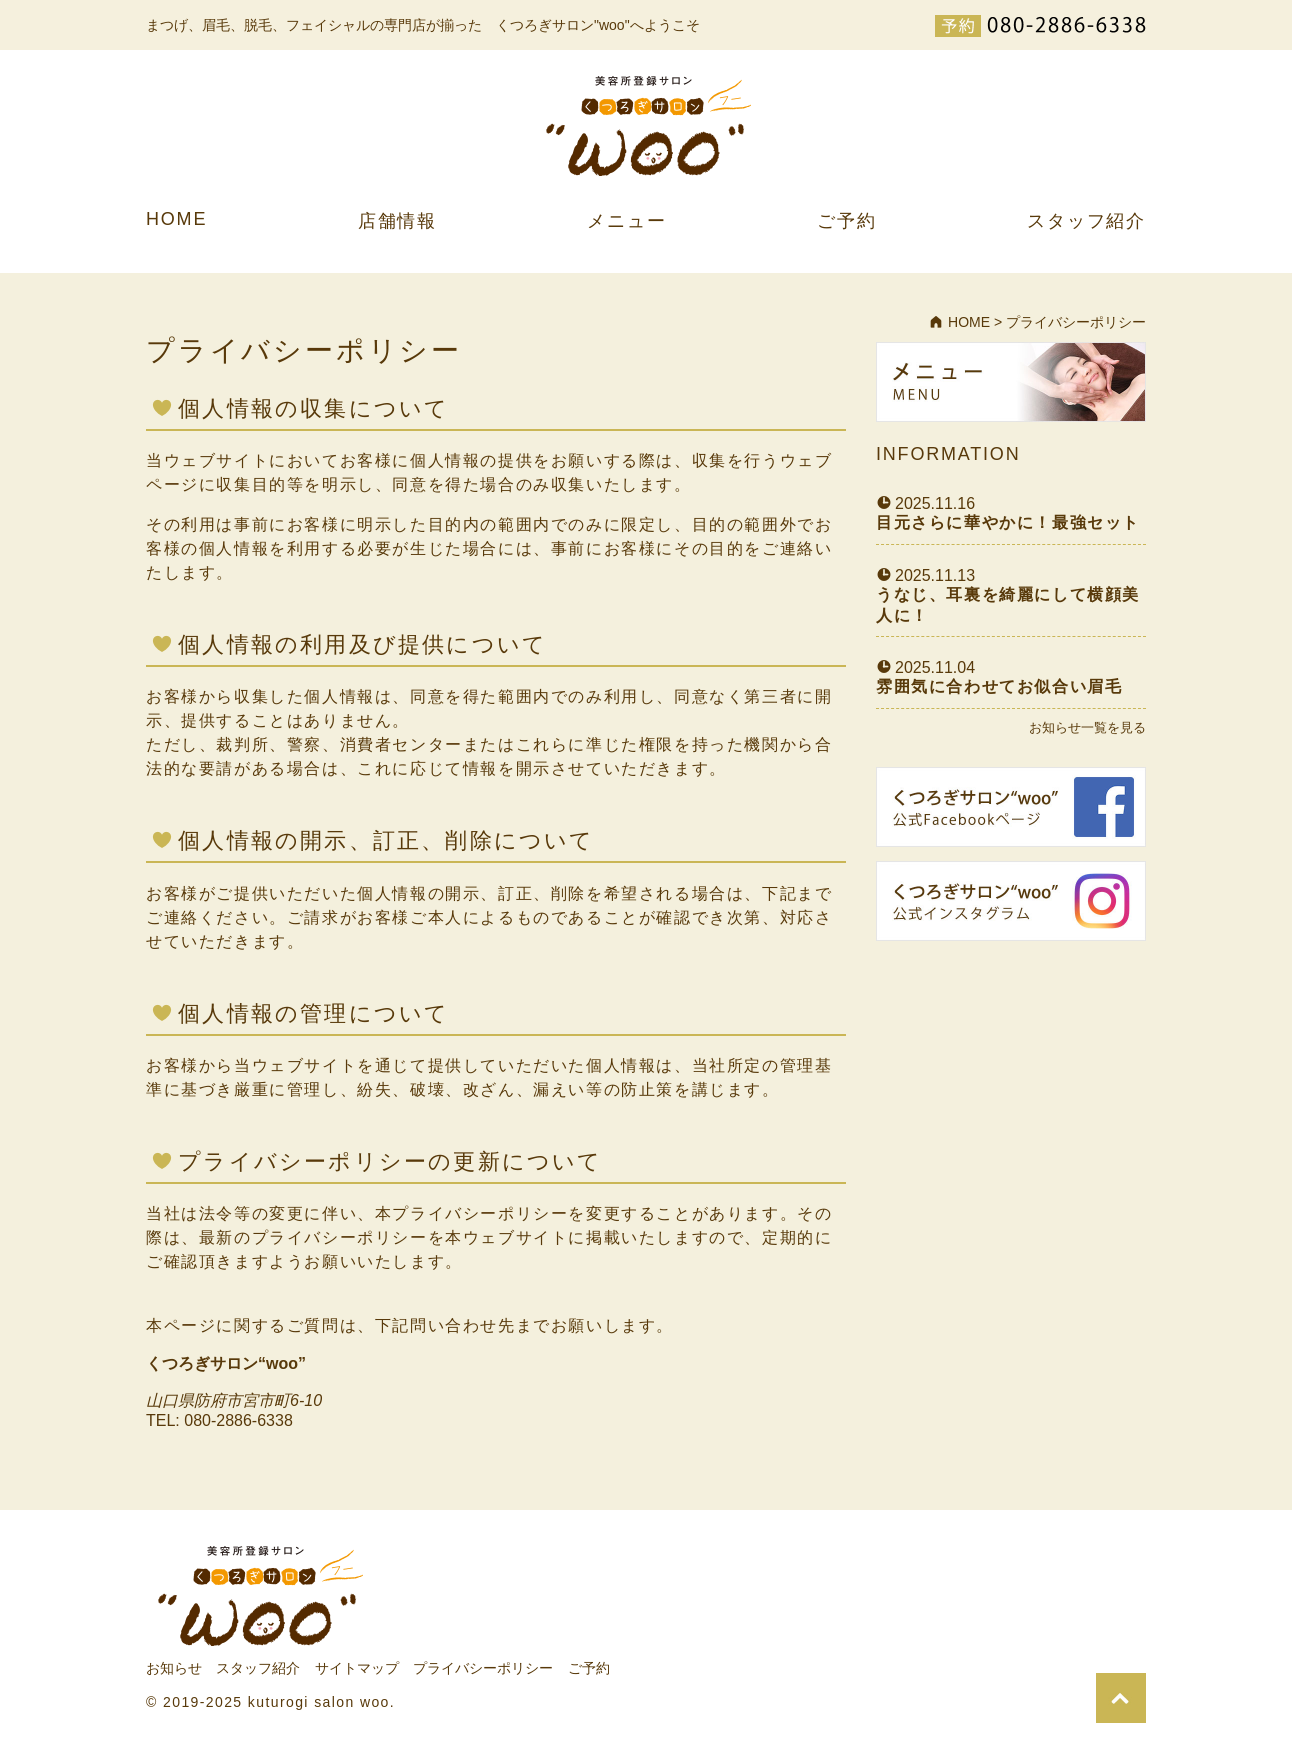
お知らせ (174, 1668)
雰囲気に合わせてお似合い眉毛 (999, 686)
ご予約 (846, 221)
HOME (176, 219)
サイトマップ (357, 1668)
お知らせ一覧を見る (1087, 727)
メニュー (626, 221)
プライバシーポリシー (483, 1668)
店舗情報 (397, 221)
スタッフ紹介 (1086, 221)
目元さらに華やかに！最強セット (1008, 522)
